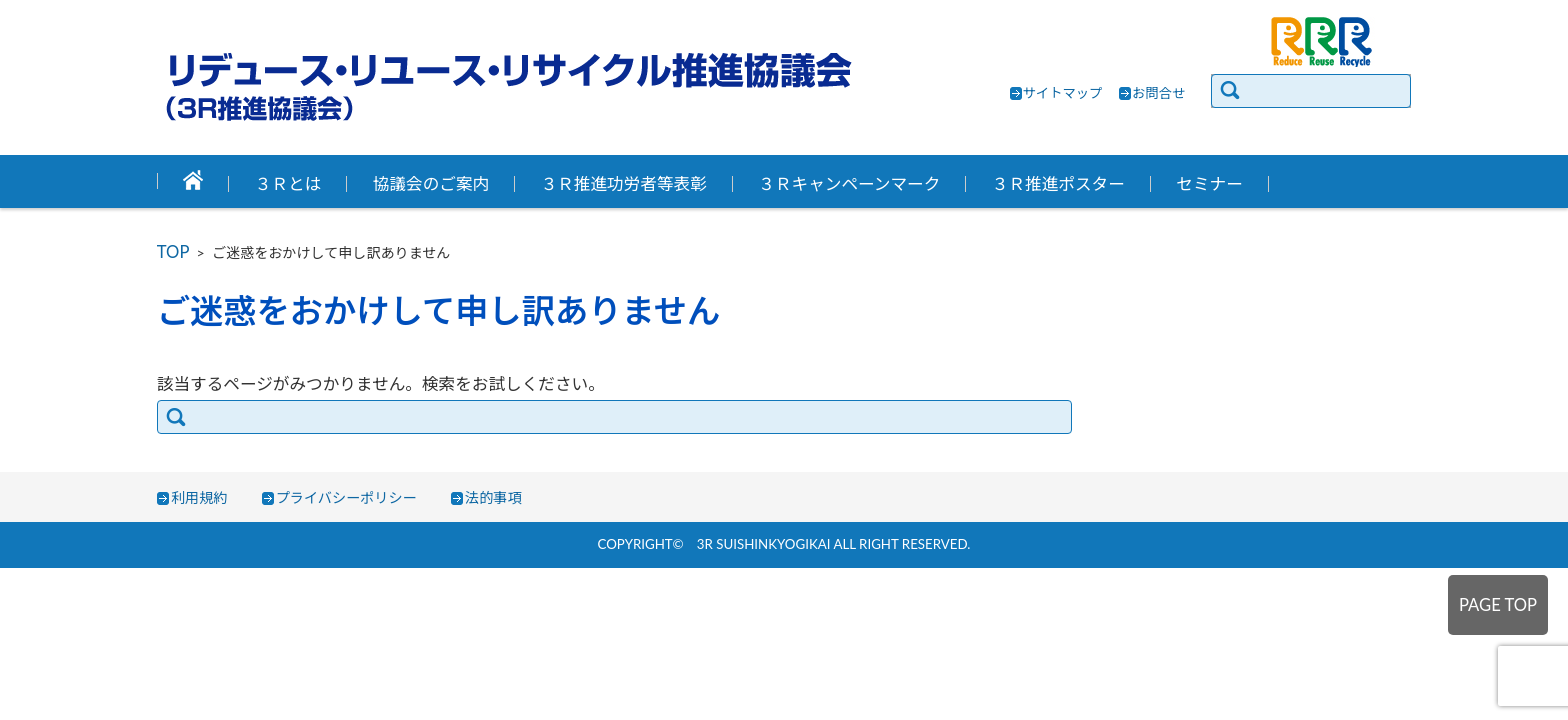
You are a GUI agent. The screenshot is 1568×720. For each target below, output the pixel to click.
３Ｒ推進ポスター (1058, 184)
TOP (173, 252)
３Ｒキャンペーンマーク (849, 184)
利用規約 (199, 497)
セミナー (1209, 184)
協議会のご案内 (431, 184)
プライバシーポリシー (346, 497)
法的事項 (493, 497)
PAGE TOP (1498, 605)
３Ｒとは (288, 184)
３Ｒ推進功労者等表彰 (624, 184)
